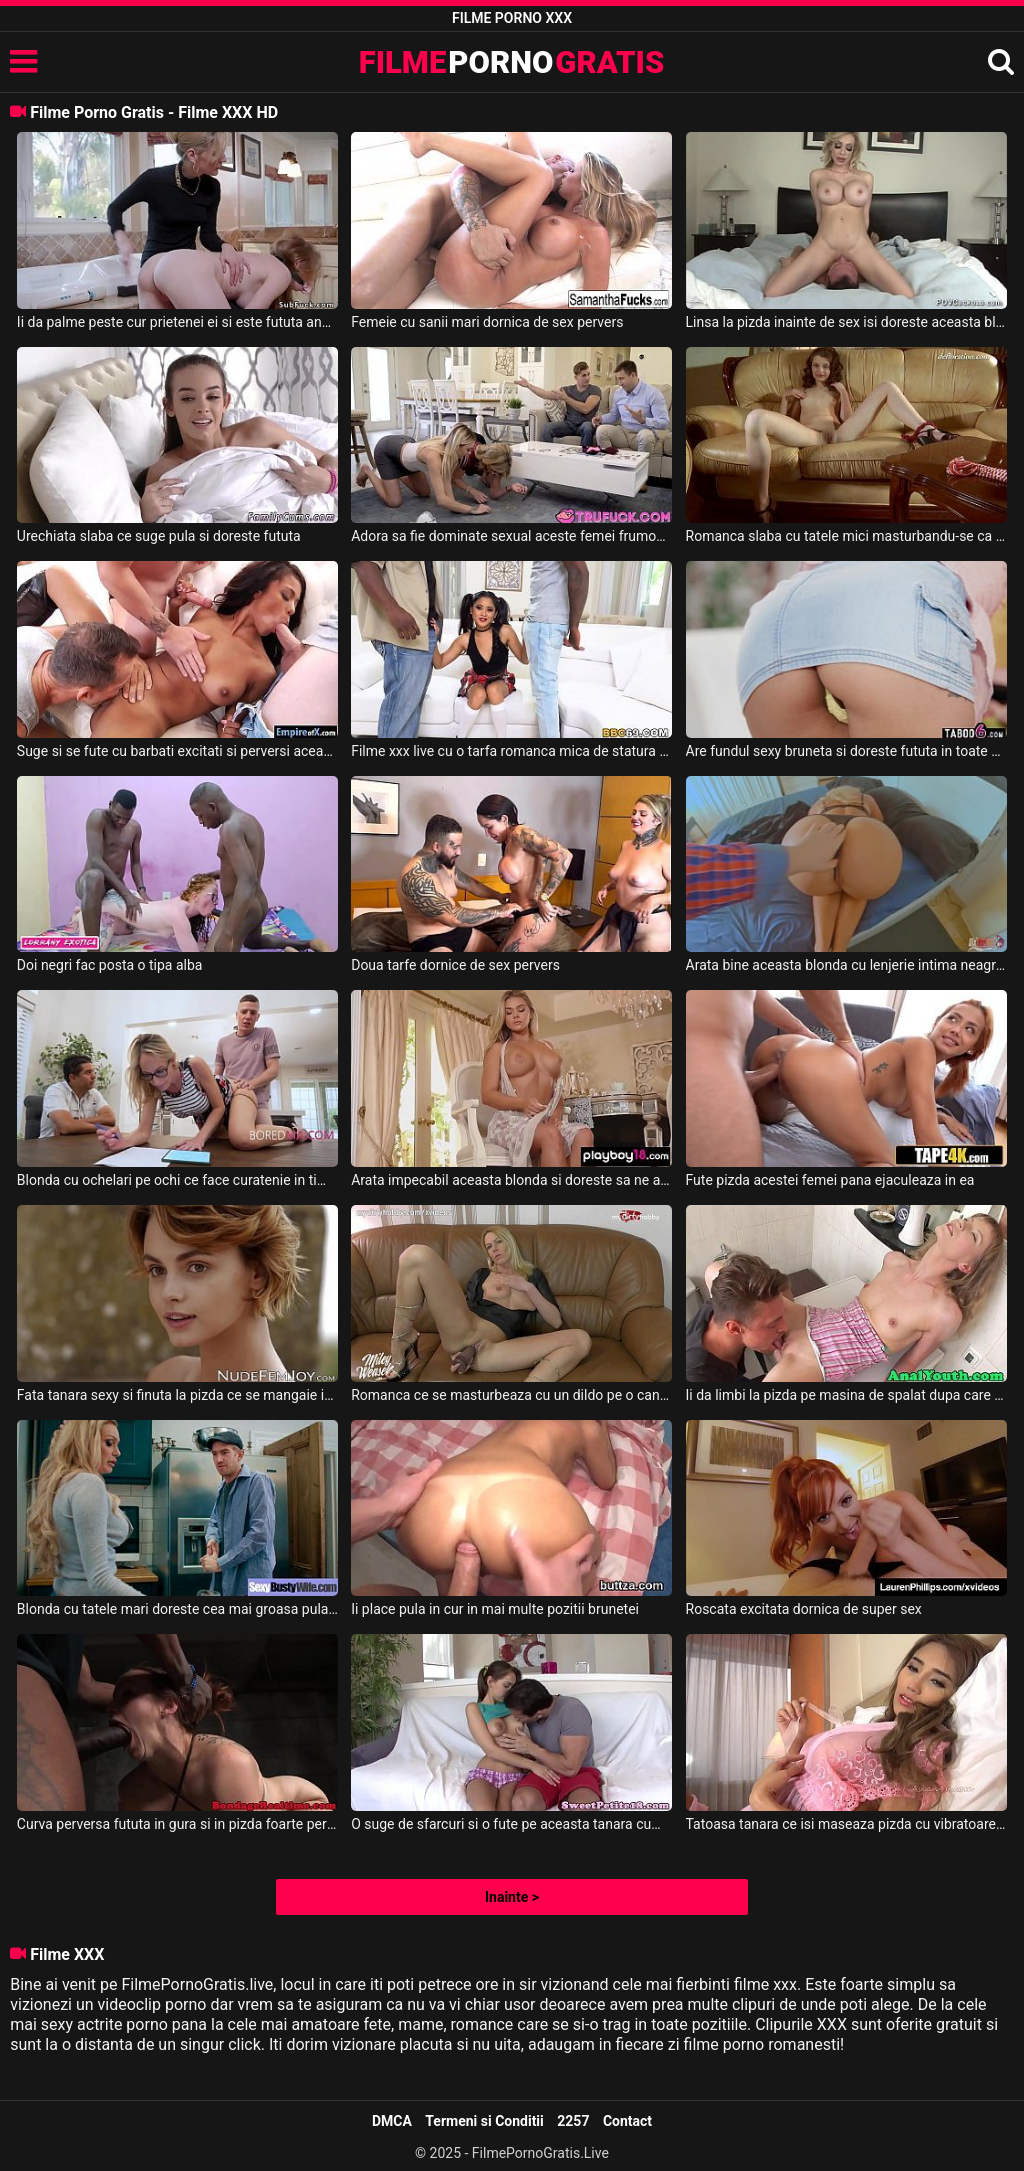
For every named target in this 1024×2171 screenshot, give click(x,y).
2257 (573, 2121)
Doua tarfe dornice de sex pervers (455, 965)
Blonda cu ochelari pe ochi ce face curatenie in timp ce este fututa (177, 1180)
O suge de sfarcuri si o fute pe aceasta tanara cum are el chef (511, 1824)
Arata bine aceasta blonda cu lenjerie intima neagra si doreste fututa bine (846, 965)
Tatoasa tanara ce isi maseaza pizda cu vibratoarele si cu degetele (846, 1824)
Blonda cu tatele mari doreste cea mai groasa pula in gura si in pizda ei (177, 1609)
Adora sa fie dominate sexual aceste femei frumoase (511, 536)
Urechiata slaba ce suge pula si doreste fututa (159, 536)
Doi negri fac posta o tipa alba (110, 965)
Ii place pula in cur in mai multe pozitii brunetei (495, 1609)
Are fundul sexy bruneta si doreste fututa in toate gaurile (846, 751)
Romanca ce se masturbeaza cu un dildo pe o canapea (511, 1395)
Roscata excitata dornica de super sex (804, 1609)
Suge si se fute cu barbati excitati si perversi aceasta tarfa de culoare (177, 751)
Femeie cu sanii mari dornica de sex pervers (487, 322)
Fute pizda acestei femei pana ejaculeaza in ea (830, 1180)
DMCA (392, 2121)
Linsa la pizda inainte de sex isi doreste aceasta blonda (846, 322)
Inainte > (512, 1897)
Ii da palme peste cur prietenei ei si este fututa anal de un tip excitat (177, 322)
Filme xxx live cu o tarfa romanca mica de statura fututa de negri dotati (511, 751)
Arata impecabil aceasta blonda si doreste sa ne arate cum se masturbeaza (511, 1180)
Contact (627, 2121)
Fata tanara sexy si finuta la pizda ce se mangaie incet (177, 1395)
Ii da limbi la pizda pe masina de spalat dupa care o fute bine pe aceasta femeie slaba (846, 1395)
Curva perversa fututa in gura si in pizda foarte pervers (177, 1824)
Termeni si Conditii (484, 2121)
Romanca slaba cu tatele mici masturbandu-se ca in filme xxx (846, 536)
